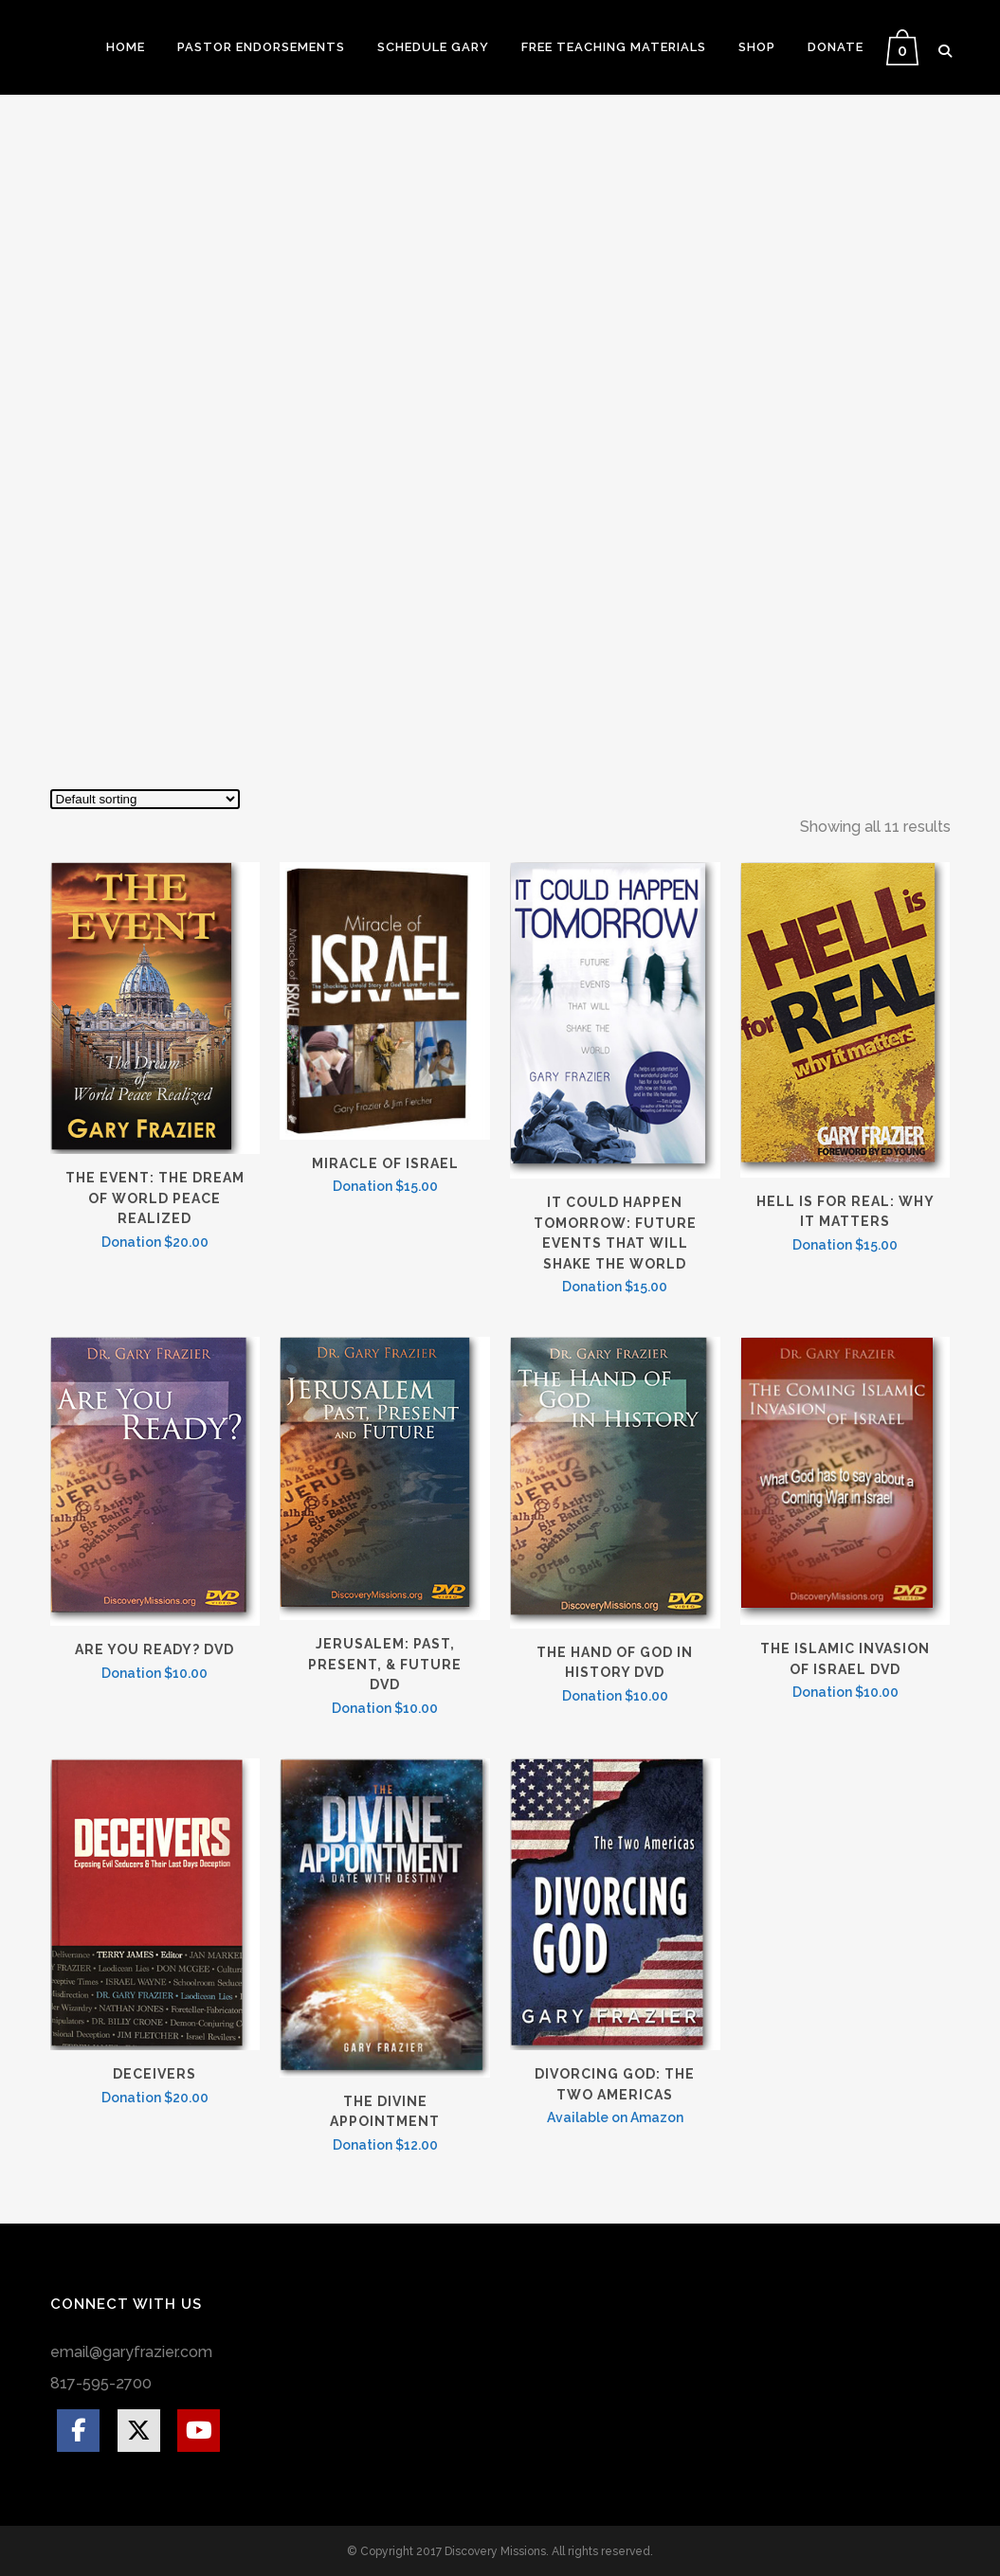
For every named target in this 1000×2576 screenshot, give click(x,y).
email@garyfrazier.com (131, 2352)
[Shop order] (145, 799)
